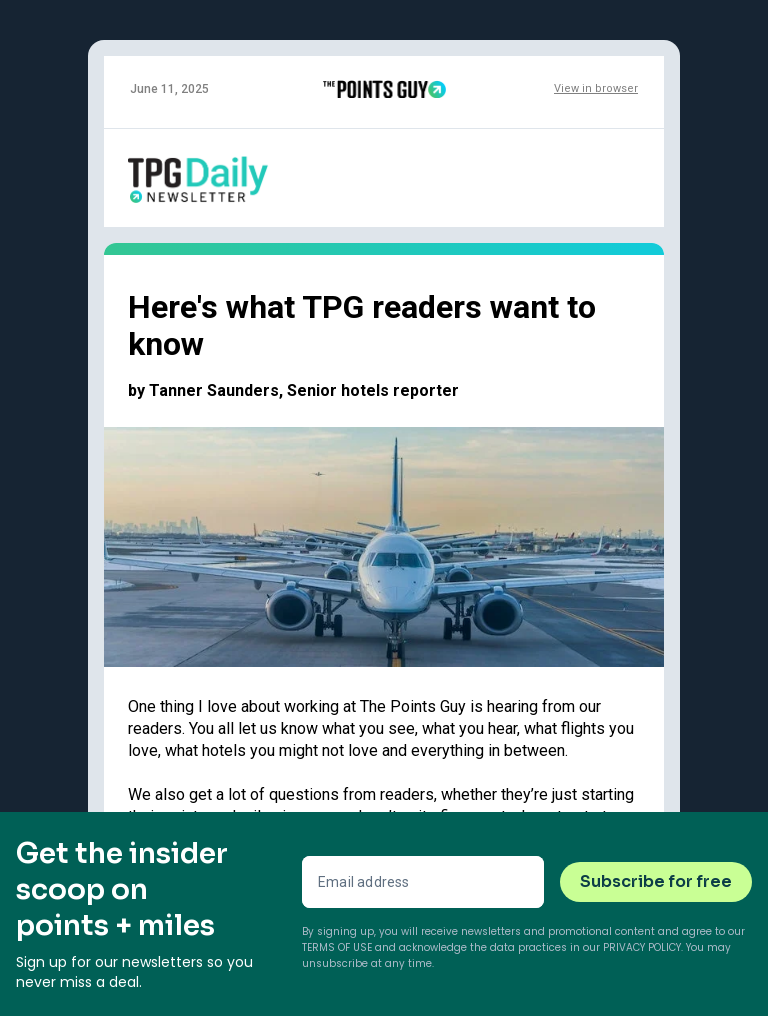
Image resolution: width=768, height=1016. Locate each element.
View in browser (596, 88)
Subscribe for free (656, 881)
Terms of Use (337, 947)
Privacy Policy (642, 947)
